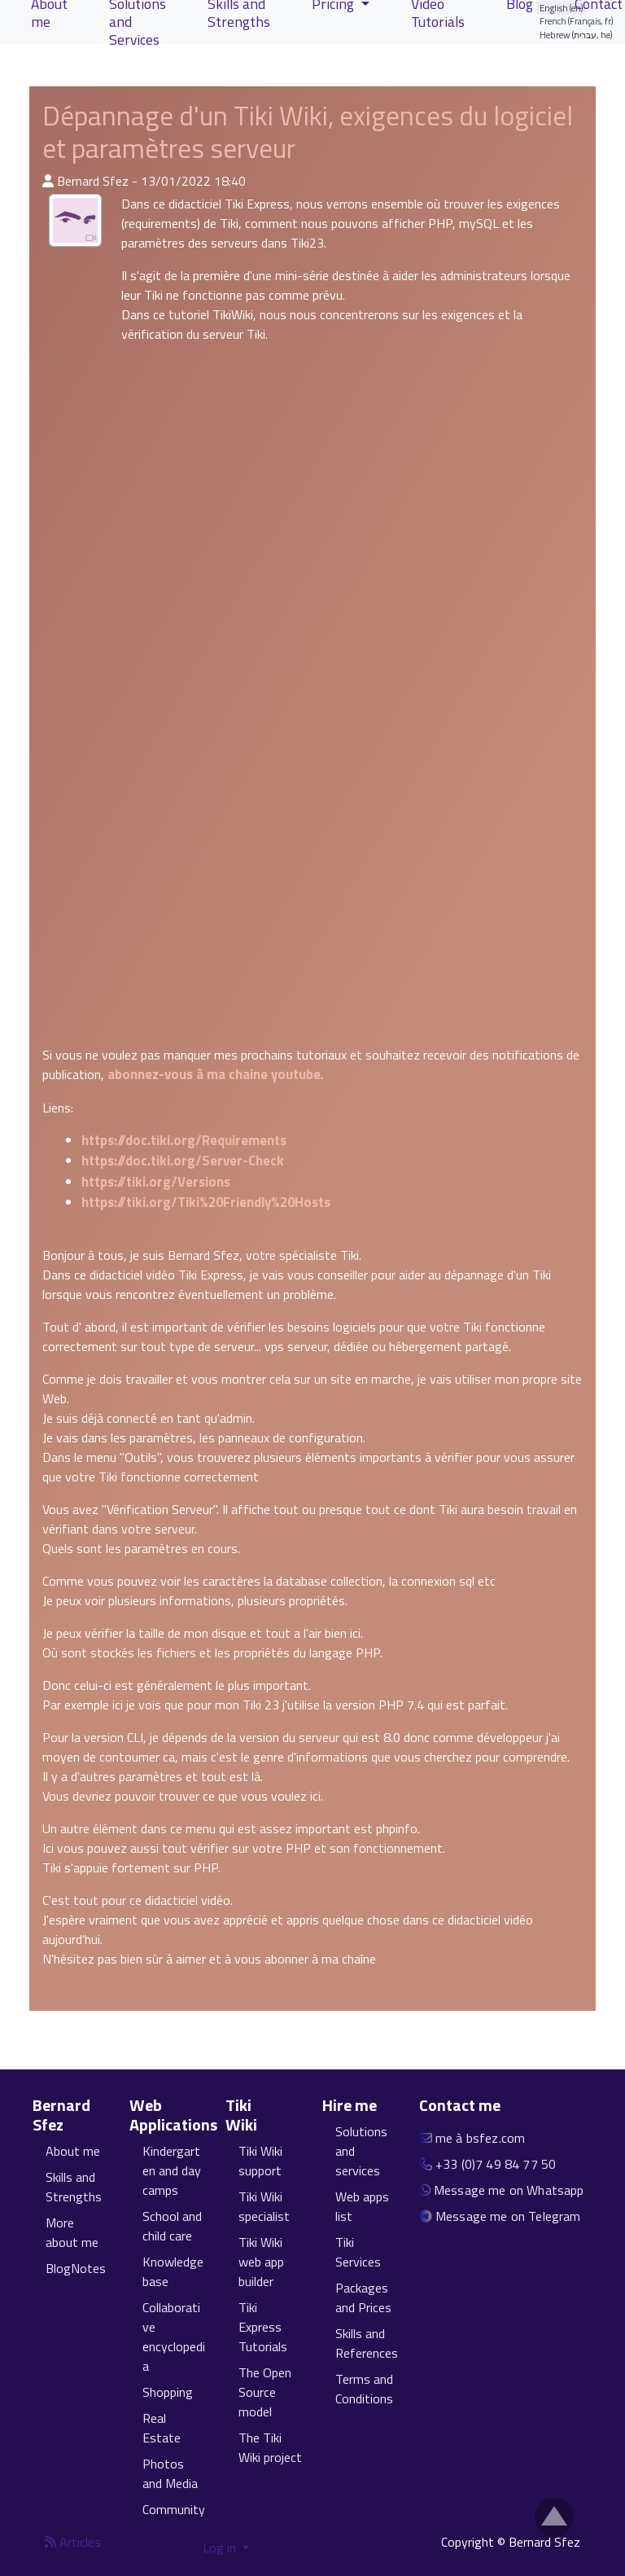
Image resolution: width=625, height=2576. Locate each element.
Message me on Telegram (508, 2216)
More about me (72, 2232)
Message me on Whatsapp (509, 2190)
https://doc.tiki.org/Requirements (183, 1140)
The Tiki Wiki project (270, 2447)
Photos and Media (170, 2473)
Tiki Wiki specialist (264, 2206)
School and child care (172, 2225)
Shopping (167, 2392)
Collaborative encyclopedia (173, 2336)
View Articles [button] (83, 67)
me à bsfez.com (480, 2138)
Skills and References (366, 2343)
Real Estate (161, 2427)
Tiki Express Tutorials (262, 2326)
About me (73, 2151)
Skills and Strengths (74, 2186)
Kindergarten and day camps (171, 2170)
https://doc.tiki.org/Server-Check (182, 1160)
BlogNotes (76, 2268)
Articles (73, 2542)
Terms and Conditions (364, 2388)
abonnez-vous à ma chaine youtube (214, 1074)
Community (173, 2509)
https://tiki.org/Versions (155, 1181)
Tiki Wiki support (260, 2160)
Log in (221, 2547)
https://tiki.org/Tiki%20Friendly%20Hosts (205, 1202)
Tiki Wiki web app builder (261, 2261)
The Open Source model (264, 2392)
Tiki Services (358, 2251)
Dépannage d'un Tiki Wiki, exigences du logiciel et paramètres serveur (307, 131)
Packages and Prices (363, 2297)
